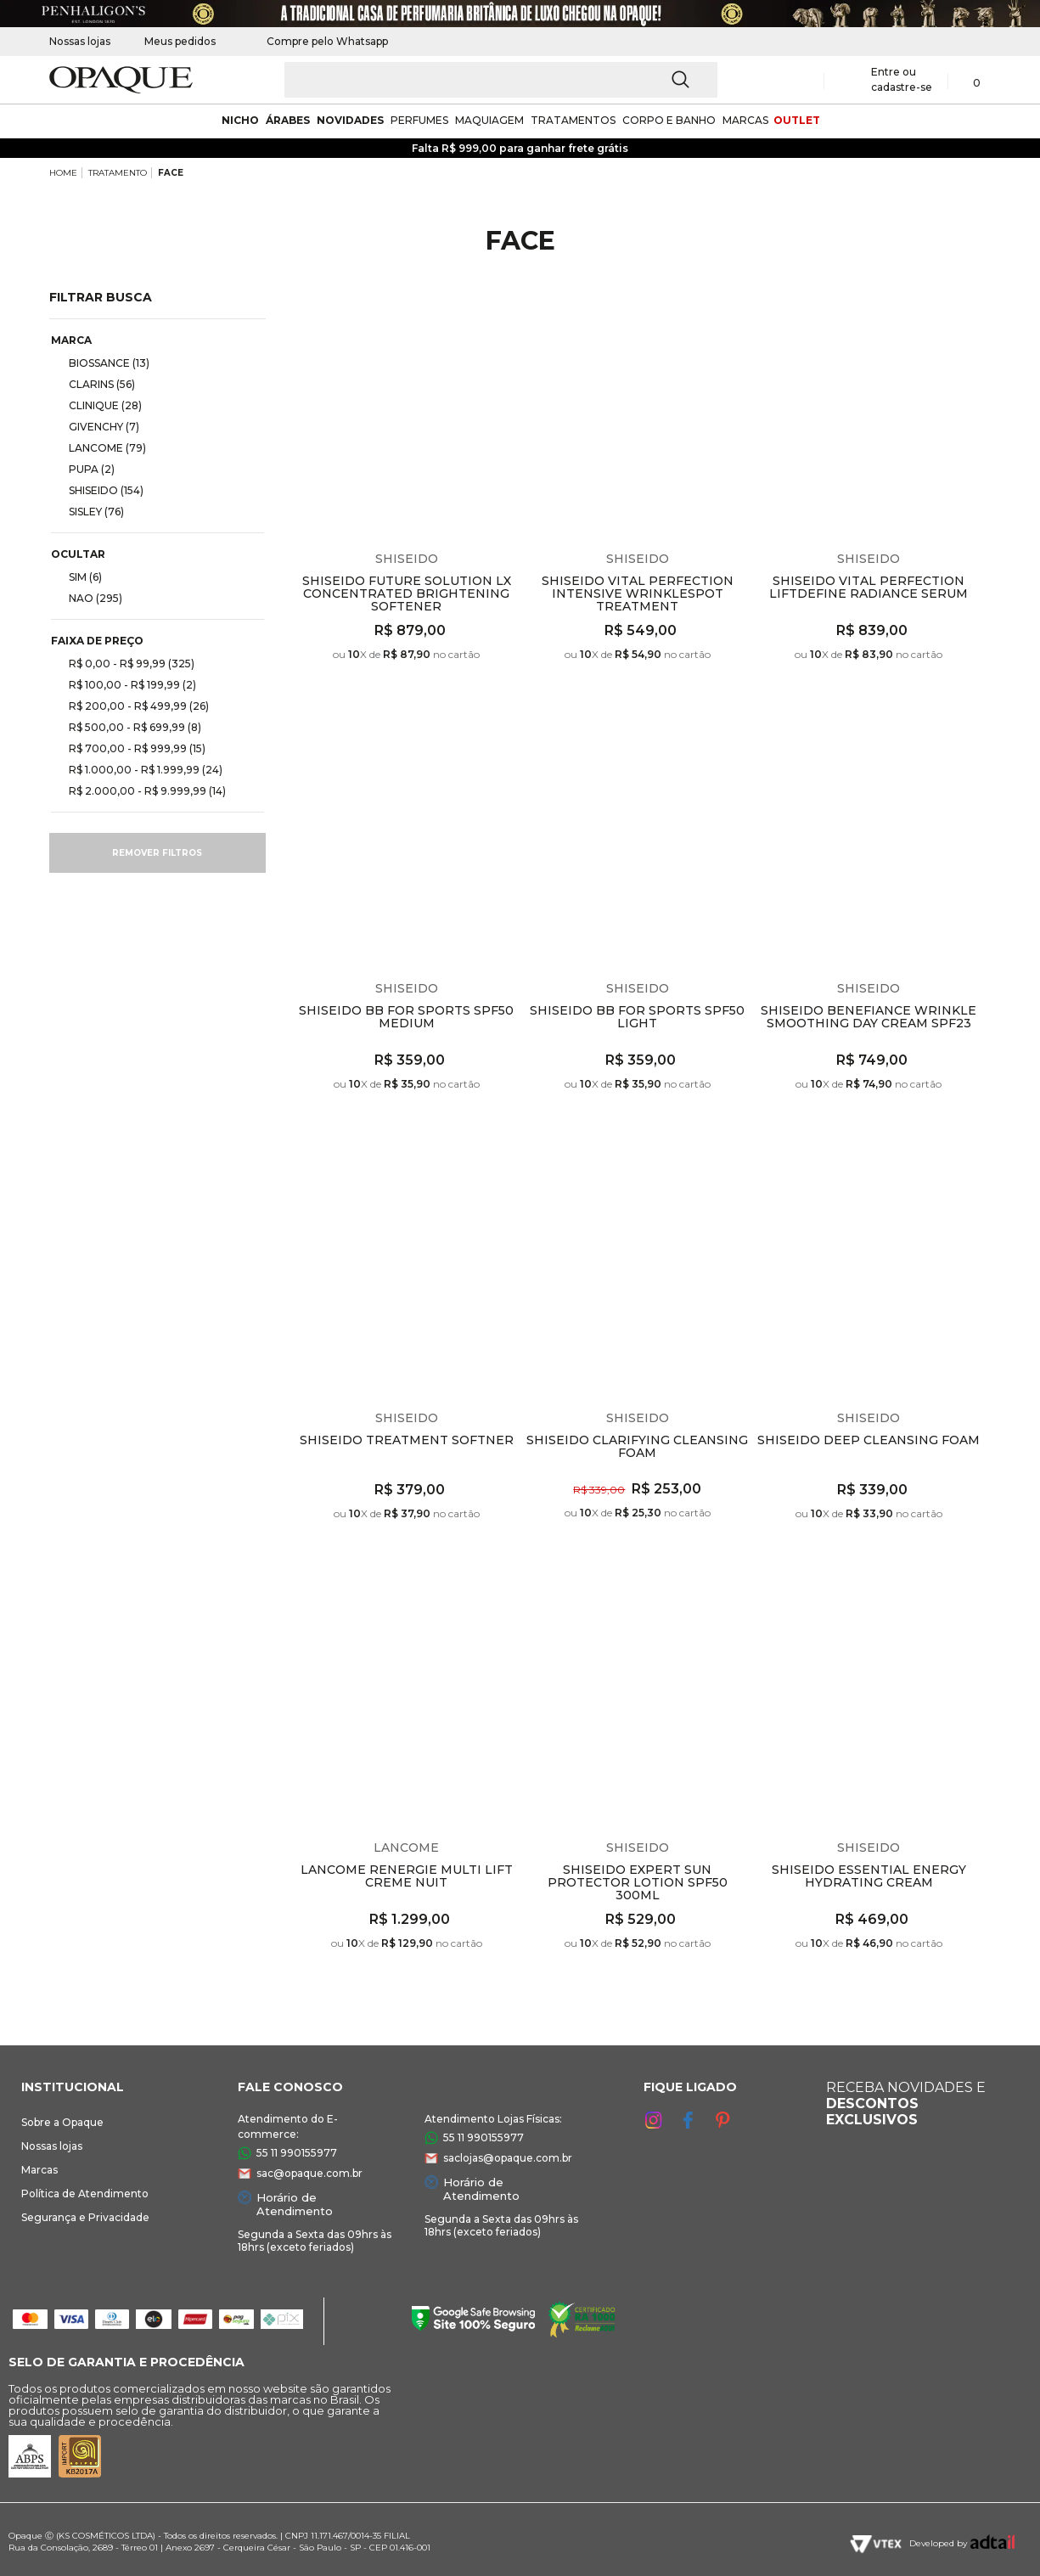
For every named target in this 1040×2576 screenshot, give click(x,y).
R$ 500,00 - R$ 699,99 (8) (128, 727)
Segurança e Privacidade (85, 2217)
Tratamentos (573, 120)
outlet (796, 120)
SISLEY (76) (89, 511)
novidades (350, 120)
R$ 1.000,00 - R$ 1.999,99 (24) (138, 769)
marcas (745, 120)
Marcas (39, 2169)
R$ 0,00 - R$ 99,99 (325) (124, 663)
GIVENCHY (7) (97, 426)
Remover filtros (157, 852)
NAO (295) (88, 598)
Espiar (508, 315)
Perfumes (419, 120)
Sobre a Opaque (62, 2122)
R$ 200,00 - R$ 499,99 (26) (132, 705)
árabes (288, 120)
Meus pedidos (180, 41)
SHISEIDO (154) (99, 490)
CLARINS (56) (95, 384)
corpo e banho (669, 120)
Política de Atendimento (85, 2193)
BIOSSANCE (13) (102, 362)
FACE (170, 172)
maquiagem (489, 120)
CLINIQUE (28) (98, 405)
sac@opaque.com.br (309, 2173)
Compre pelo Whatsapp (319, 41)
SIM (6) (78, 576)
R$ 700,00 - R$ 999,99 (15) (130, 748)
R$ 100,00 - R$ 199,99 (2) (125, 684)
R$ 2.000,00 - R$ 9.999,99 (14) (140, 790)
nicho (240, 120)
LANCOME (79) (100, 447)
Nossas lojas (79, 41)
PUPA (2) (85, 468)
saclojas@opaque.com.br (507, 2157)
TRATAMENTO (117, 172)
